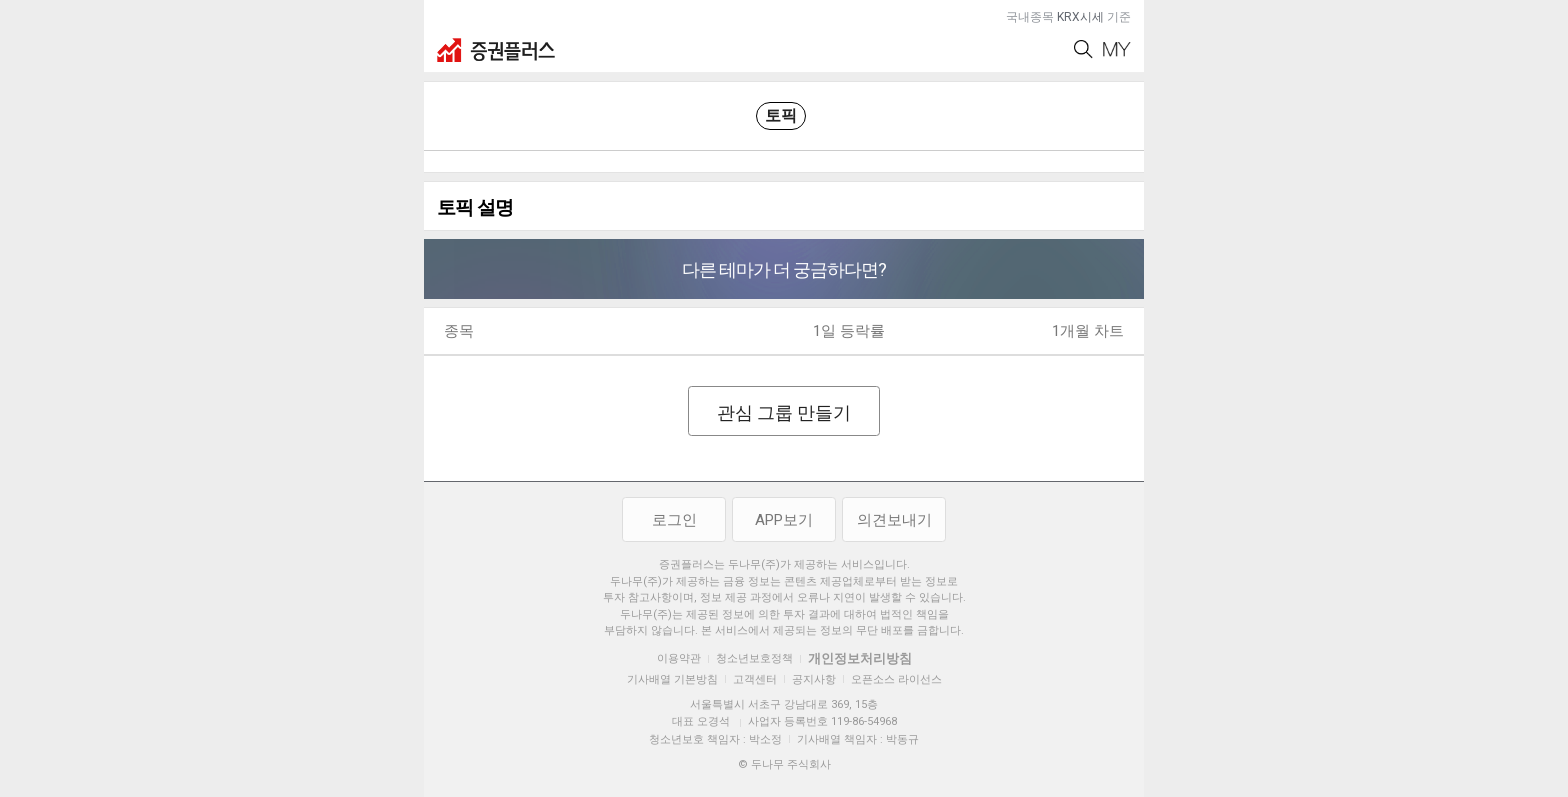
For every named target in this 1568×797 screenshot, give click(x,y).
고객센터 (755, 679)
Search (1083, 49)
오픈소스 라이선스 (896, 679)
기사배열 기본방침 (672, 679)
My (1117, 49)
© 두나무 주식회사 (784, 764)
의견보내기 (894, 520)
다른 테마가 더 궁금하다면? (784, 269)
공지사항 (814, 679)
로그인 (674, 520)
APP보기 (784, 520)
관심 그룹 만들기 (784, 412)
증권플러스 (496, 50)
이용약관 (679, 658)
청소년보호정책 (754, 658)
